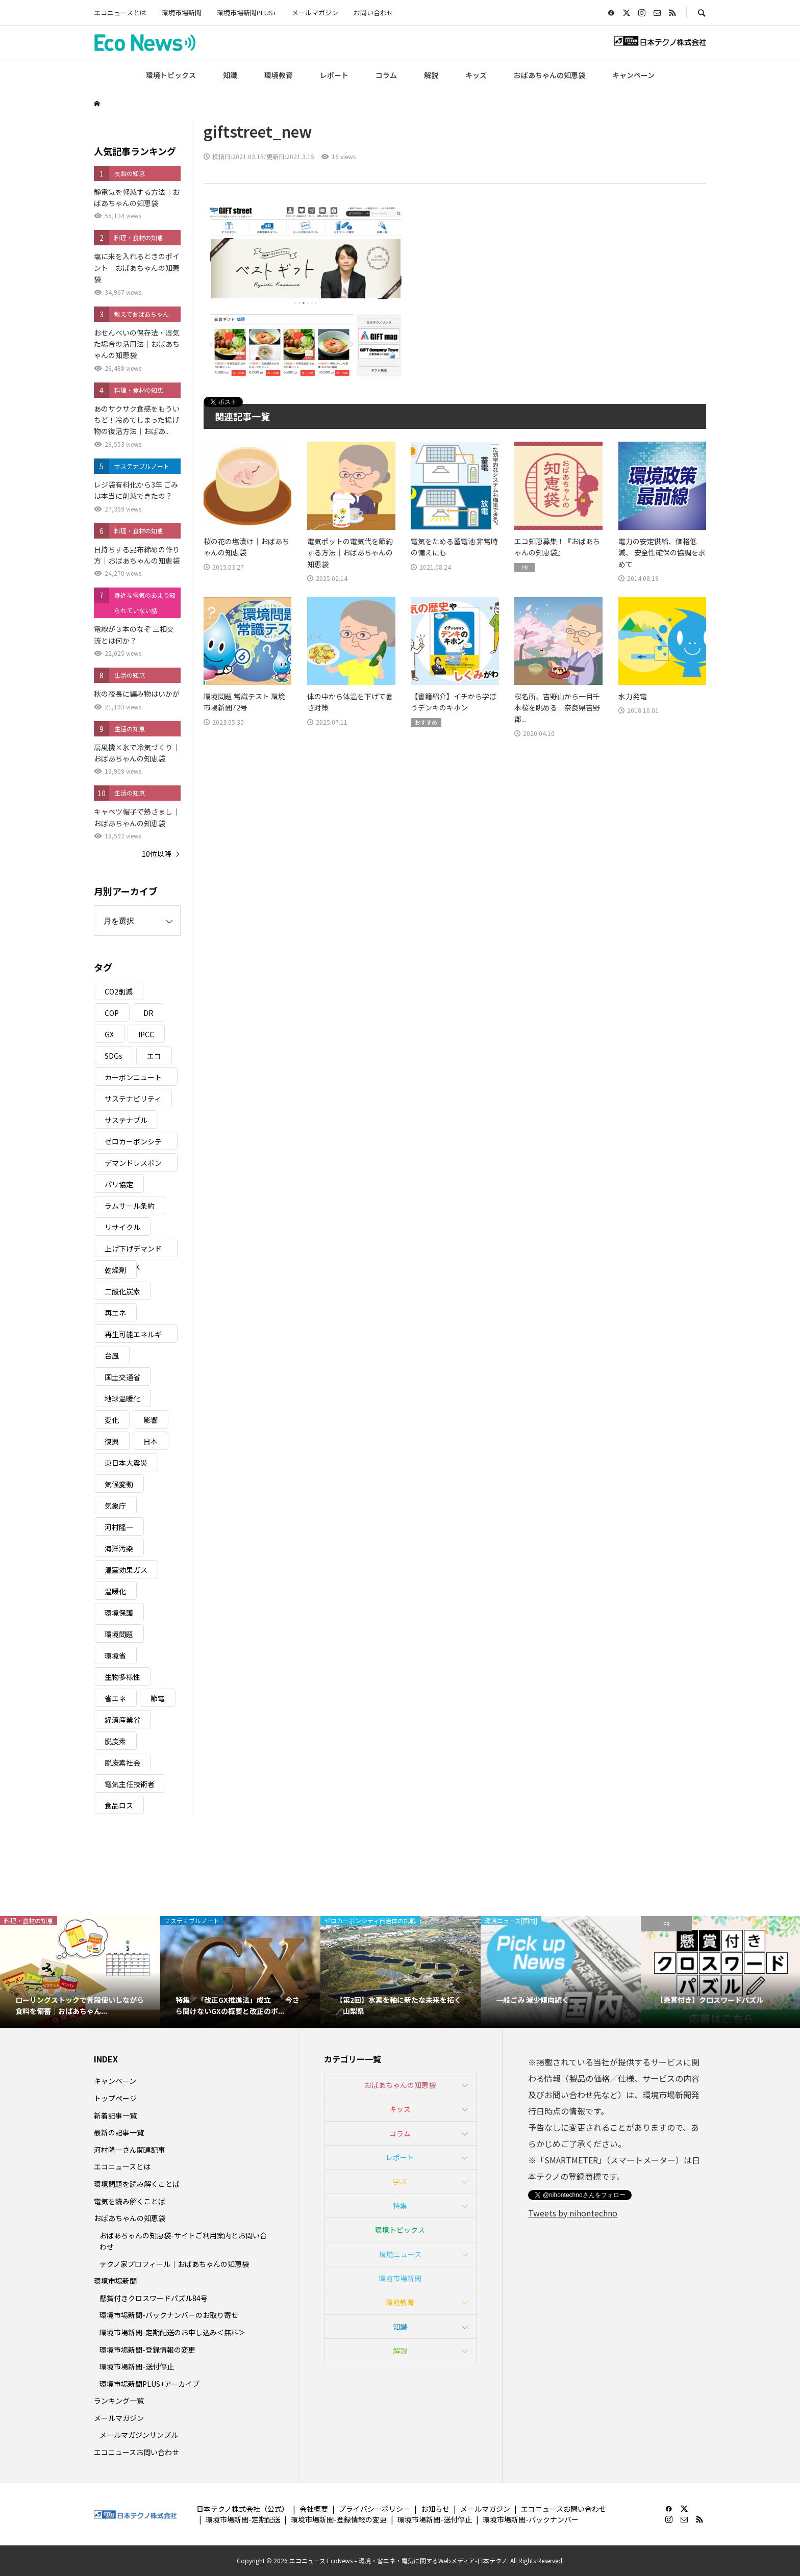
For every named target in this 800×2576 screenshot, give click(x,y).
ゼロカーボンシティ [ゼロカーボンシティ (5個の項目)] (133, 1143)
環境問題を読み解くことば (137, 2184)
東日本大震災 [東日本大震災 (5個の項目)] (126, 1463)
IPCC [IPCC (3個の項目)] (146, 1034)
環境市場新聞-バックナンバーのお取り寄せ (168, 2315)
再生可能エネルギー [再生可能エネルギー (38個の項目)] (133, 1336)
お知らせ (435, 2509)
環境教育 (278, 75)
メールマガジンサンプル (138, 2435)
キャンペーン (633, 75)
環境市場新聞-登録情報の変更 (147, 2349)
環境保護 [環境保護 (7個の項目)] (119, 1613)
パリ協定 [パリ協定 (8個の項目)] (119, 1184)
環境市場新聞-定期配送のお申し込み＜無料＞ (172, 2332)
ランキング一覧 (119, 2400)
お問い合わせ (373, 12)
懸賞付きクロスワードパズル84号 (153, 2298)
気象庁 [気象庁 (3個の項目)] (115, 1505)
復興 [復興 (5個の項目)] (112, 1441)
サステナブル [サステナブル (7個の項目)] (126, 1120)
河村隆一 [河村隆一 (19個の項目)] (119, 1527)
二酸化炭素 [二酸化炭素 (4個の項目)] (122, 1291)
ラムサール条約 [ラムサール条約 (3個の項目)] (130, 1206)
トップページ (115, 2098)
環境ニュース (400, 2254)
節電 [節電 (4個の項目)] (158, 1698)
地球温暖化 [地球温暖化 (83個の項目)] (122, 1398)
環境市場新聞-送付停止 (136, 2366)
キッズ (476, 75)
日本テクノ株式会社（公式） (242, 2509)
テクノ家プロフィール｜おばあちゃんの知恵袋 (174, 2264)
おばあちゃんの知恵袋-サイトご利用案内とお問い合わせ (183, 2241)
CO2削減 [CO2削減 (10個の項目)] (119, 991)
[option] (80, 1972)
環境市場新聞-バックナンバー (531, 2519)
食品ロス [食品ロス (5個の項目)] (119, 1805)
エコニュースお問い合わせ (136, 2452)
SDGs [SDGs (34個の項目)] (113, 1056)
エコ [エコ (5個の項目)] (154, 1056)
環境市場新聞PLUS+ (247, 12)
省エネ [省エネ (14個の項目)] (115, 1698)
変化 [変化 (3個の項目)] (112, 1420)
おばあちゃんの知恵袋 (549, 75)
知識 (230, 75)
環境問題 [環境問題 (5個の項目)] (119, 1634)
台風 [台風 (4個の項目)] (112, 1355)
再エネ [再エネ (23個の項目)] (115, 1313)
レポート (334, 75)
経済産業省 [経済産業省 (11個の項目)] (122, 1720)
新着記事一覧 (115, 2115)
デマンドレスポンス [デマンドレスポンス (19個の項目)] (133, 1164)
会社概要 (313, 2509)
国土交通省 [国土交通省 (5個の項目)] (122, 1377)
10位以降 (156, 854)
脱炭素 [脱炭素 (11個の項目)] (115, 1741)
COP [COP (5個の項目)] (112, 1013)
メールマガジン (315, 12)
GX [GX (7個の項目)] (109, 1034)
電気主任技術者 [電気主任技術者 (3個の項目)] (130, 1784)
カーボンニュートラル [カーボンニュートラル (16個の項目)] (133, 1079)
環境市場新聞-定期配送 (243, 2519)
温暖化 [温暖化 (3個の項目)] (115, 1591)
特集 (400, 2206)
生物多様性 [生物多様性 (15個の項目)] (122, 1677)
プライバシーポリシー (374, 2509)
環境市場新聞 (182, 12)
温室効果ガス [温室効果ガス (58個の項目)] (126, 1570)
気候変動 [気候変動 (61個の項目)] (119, 1484)
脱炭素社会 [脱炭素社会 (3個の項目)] (122, 1762)
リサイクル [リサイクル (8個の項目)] (122, 1227)
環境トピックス (171, 75)
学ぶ (400, 2181)
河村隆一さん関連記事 (129, 2150)
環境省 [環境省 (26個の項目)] (115, 1655)
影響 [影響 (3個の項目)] (150, 1420)
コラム (386, 75)
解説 (431, 75)
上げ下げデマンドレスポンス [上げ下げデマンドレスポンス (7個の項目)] (133, 1250)
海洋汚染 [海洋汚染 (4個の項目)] (119, 1548)
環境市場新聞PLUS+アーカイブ (149, 2384)
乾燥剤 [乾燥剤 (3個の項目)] (115, 1270)
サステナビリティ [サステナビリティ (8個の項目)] (133, 1098)
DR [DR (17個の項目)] (148, 1013)
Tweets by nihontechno (572, 2213)
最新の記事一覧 (119, 2132)
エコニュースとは (120, 12)
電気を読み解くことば (129, 2201)
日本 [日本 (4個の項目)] (150, 1441)
